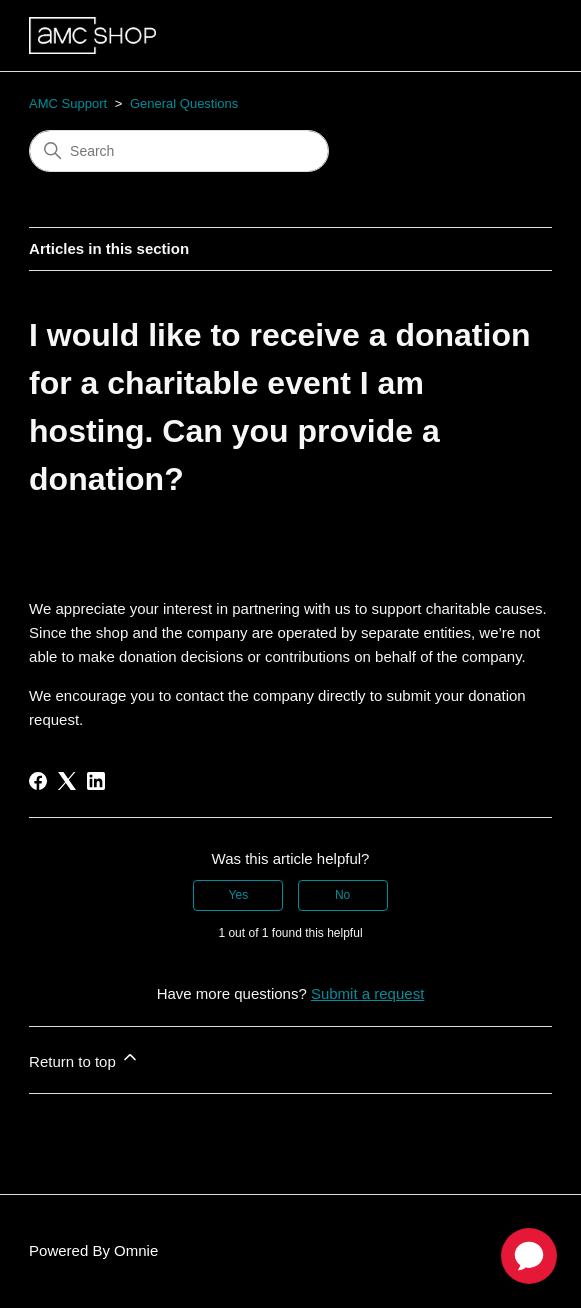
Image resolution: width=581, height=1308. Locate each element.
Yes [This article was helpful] (239, 895)
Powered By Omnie (93, 1250)
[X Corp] (67, 781)
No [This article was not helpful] (342, 895)
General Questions (184, 103)
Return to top (84, 1058)
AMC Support (68, 103)
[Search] (179, 151)
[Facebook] (38, 781)
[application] (529, 1256)
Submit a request (367, 993)
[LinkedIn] (96, 781)
